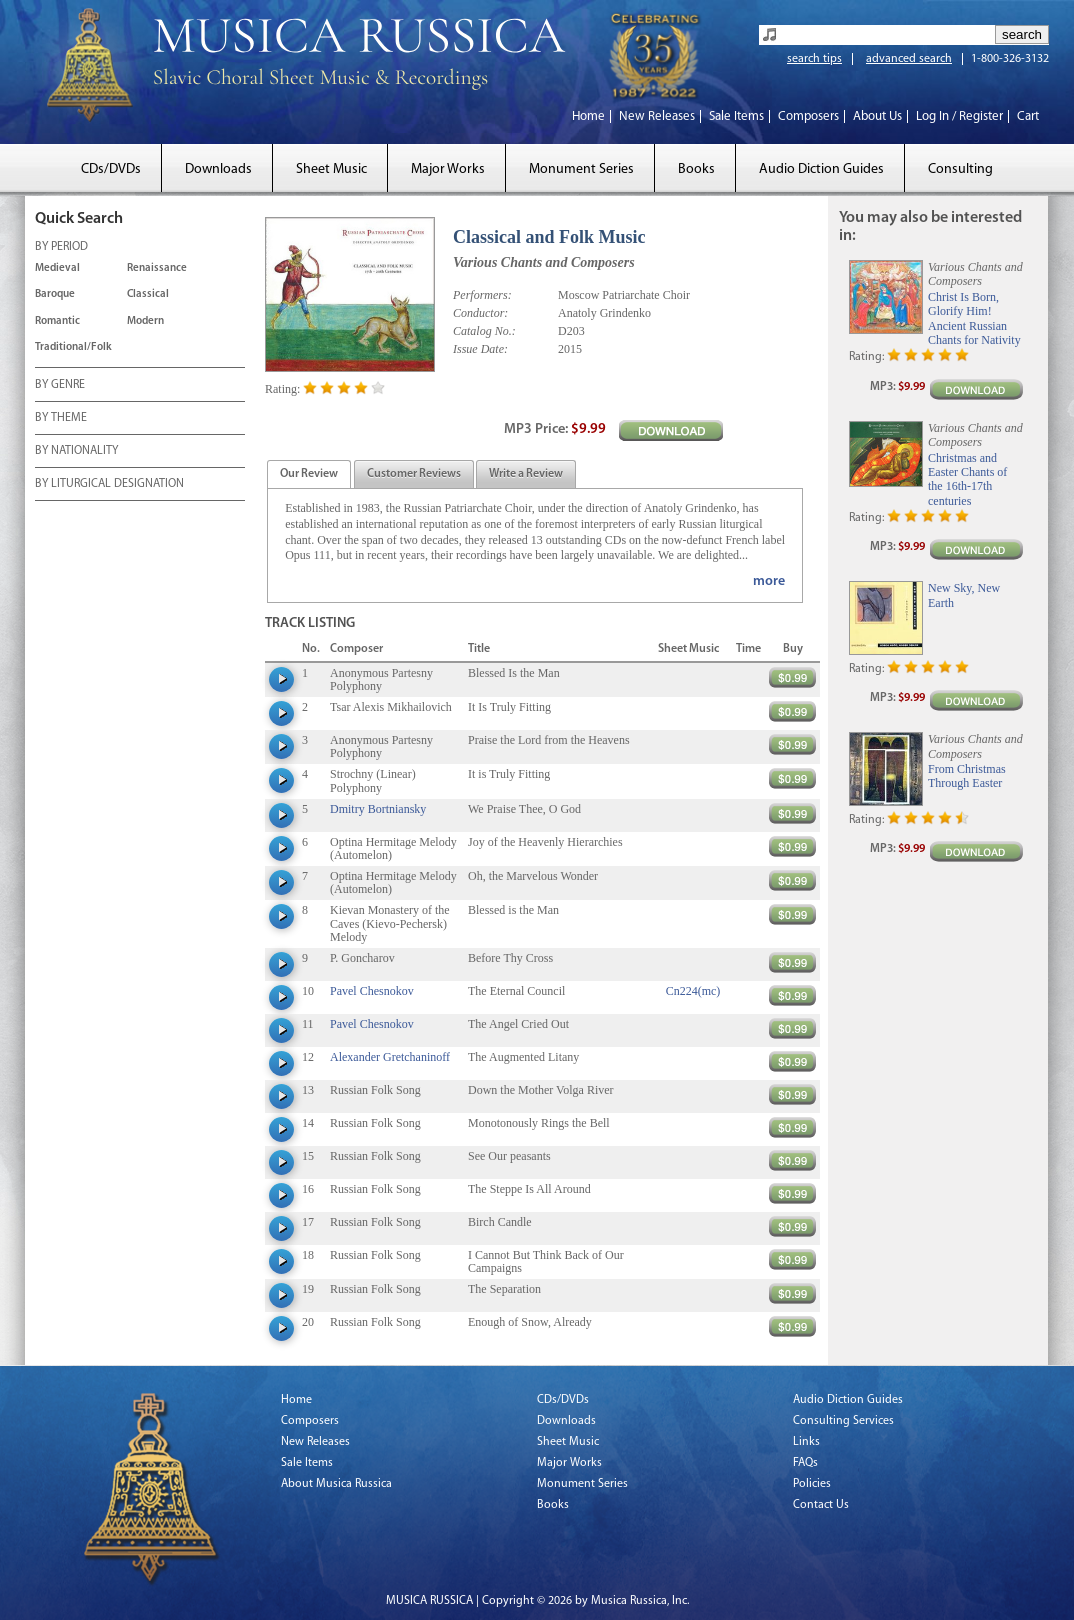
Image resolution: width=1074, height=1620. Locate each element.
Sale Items (736, 116)
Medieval (57, 268)
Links (806, 1442)
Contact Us (821, 1505)
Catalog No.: (484, 331)
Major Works (448, 169)
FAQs (805, 1463)
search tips (814, 59)
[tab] (309, 474)
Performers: (482, 295)
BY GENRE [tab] (60, 386)
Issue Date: (480, 349)
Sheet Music (331, 169)
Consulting (960, 169)
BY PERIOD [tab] (61, 248)
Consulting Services (843, 1421)
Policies (812, 1484)
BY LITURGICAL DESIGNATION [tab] (109, 485)
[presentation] (309, 475)
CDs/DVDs (111, 169)
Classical (148, 294)
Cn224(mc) (693, 991)
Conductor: (480, 313)
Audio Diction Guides (821, 169)
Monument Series (581, 169)
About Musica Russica (336, 1484)
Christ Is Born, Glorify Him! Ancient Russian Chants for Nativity (974, 318)
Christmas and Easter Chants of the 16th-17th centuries (967, 479)
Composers (808, 116)
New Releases (657, 116)
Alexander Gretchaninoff (390, 1057)
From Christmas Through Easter (967, 776)
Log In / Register (959, 116)
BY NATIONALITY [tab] (76, 452)
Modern (145, 321)
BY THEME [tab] (61, 419)
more (769, 581)
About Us (877, 116)
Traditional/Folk (73, 347)
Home (588, 116)
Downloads (218, 169)
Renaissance (157, 268)
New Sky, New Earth (964, 595)
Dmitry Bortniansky (378, 809)
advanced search (909, 59)
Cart (1028, 116)
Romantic (57, 321)
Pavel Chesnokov (372, 991)
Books (696, 169)
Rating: (282, 389)
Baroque (55, 294)
